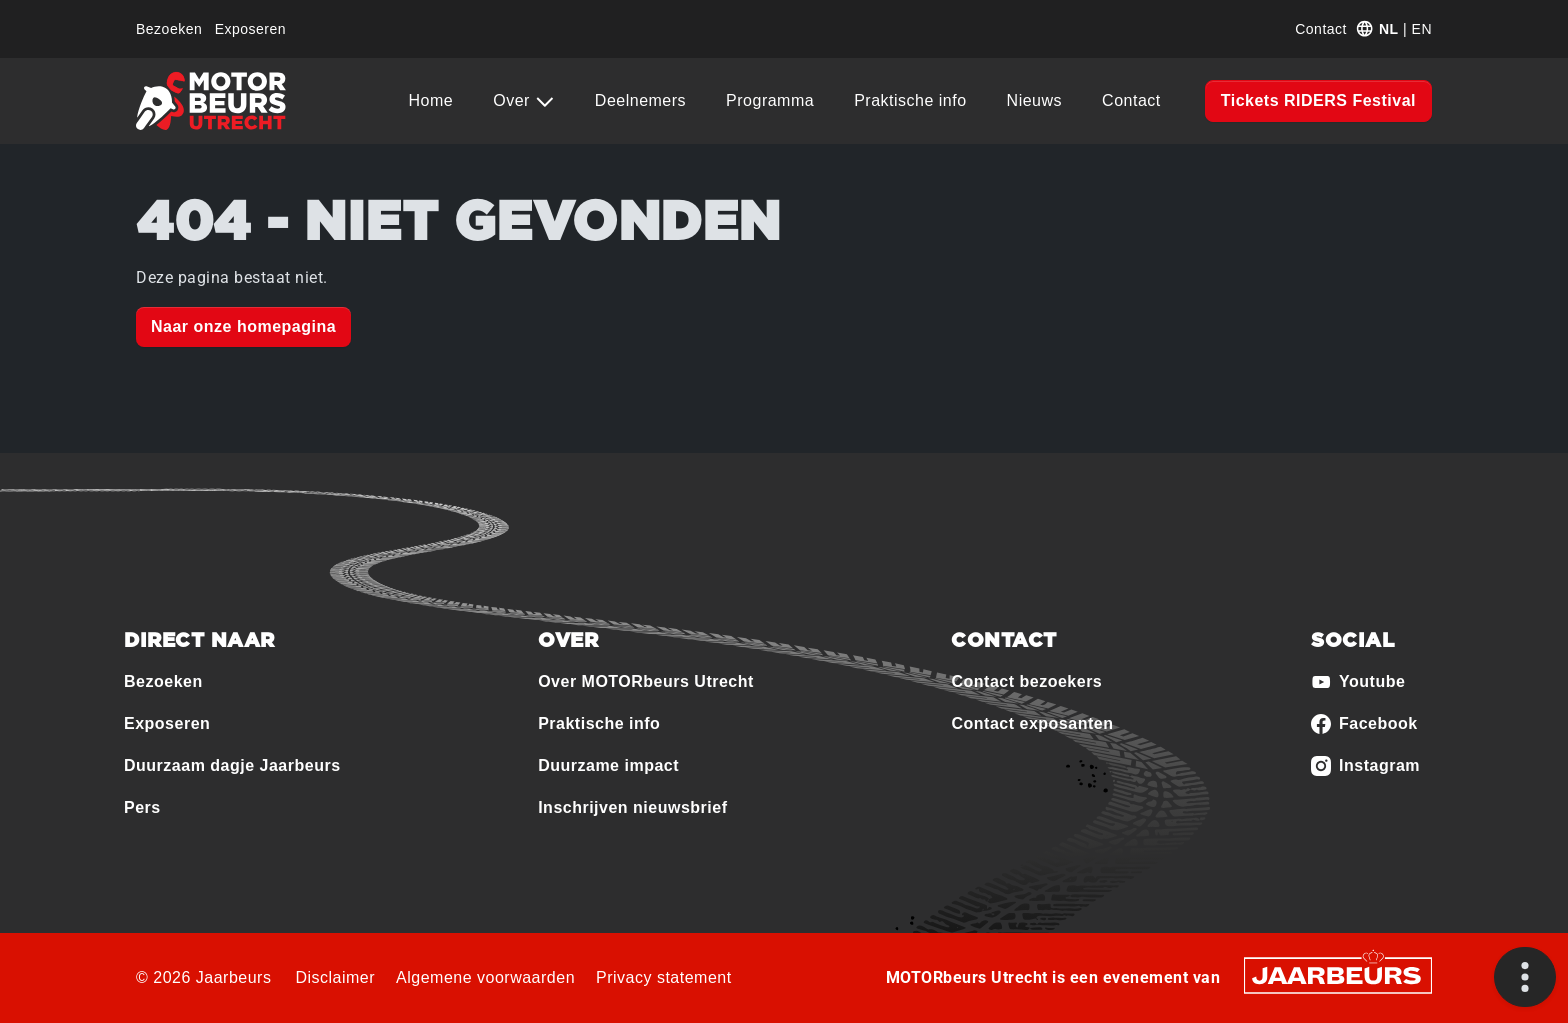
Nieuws (1034, 100)
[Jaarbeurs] (1338, 974)
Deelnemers (640, 100)
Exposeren (250, 29)
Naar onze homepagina (243, 326)
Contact (1321, 29)
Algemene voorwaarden (485, 977)
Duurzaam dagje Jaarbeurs (232, 765)
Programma (770, 100)
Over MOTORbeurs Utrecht (646, 681)
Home (431, 100)
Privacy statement (664, 977)
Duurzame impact (608, 765)
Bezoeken (169, 29)
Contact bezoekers (1026, 681)
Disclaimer (335, 977)
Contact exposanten (1032, 723)
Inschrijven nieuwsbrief (632, 807)
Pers (142, 807)
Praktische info (910, 100)
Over (514, 100)
